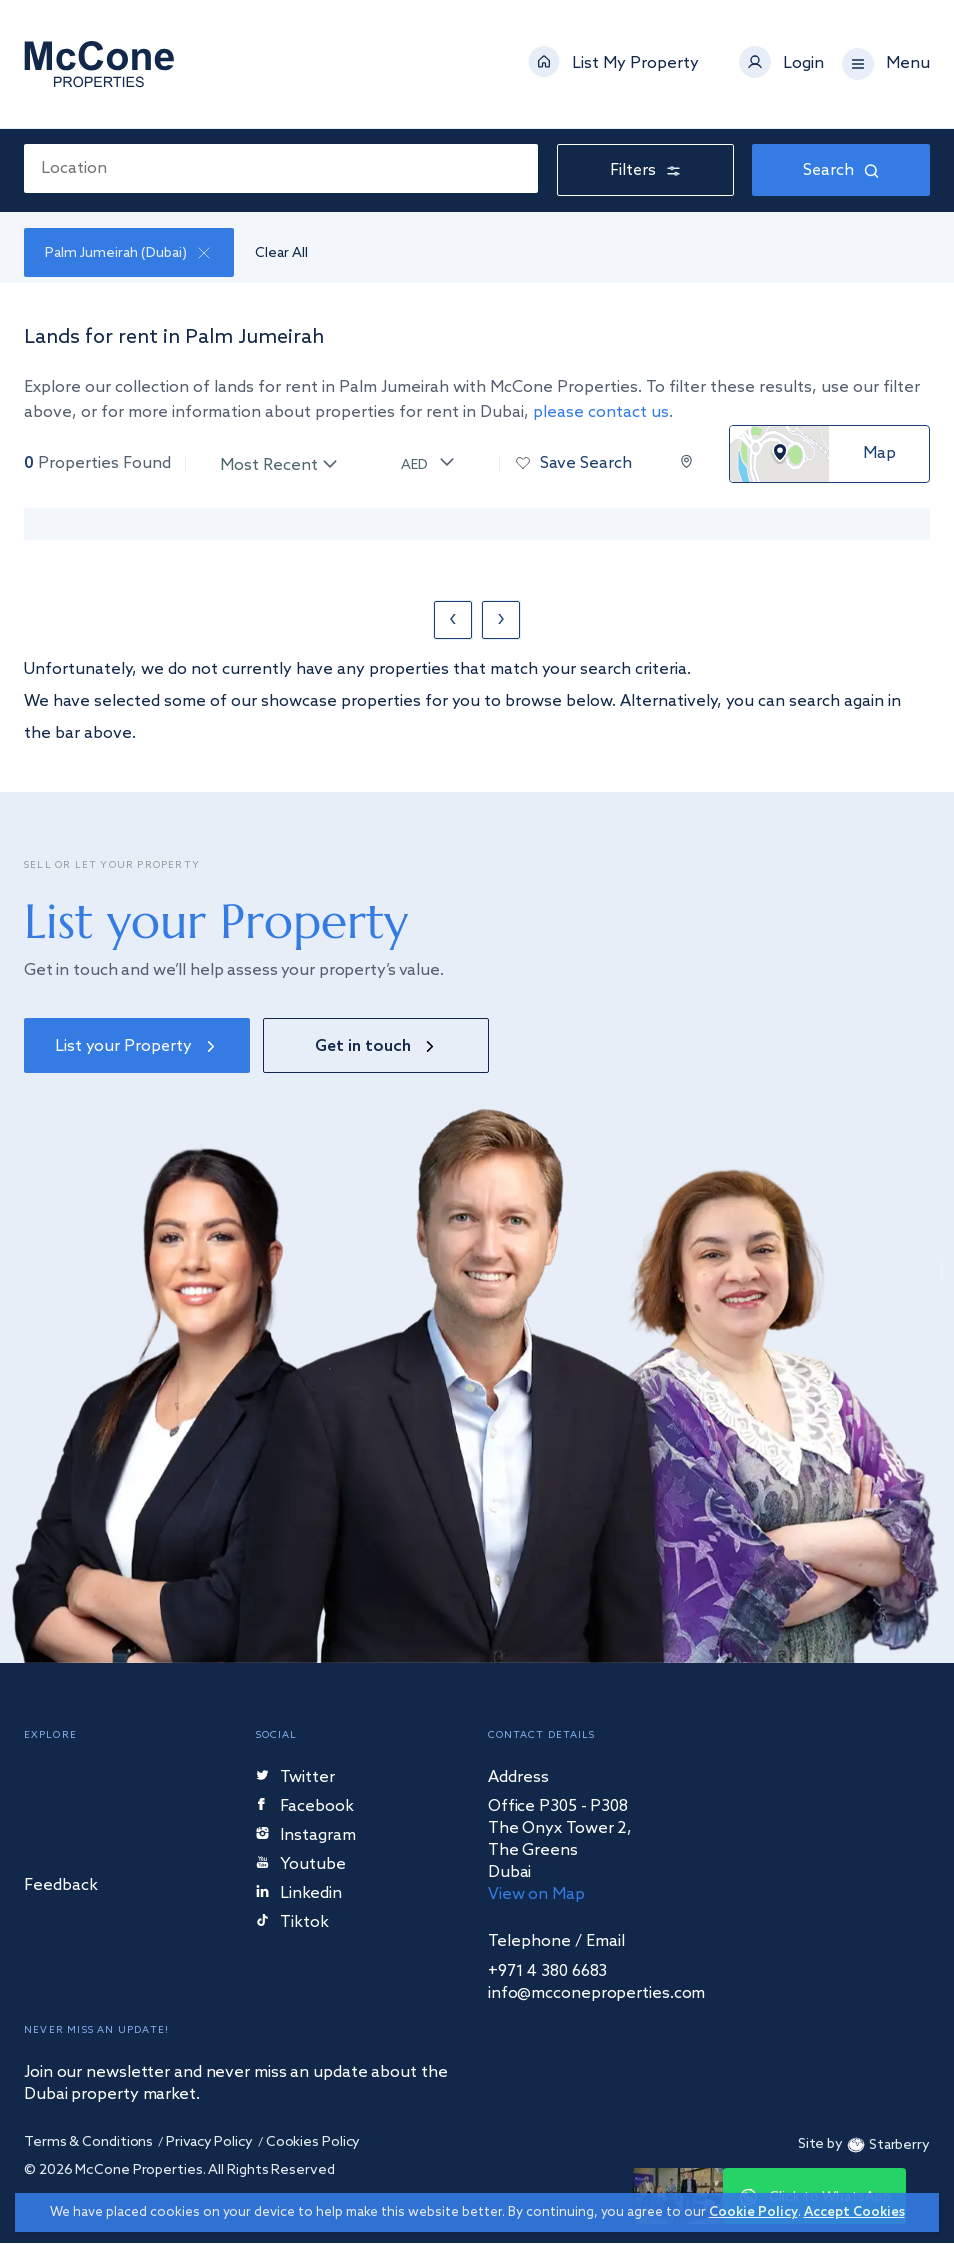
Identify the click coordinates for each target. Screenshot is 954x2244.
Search (841, 170)
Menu (908, 64)
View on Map (536, 1895)
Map (879, 454)
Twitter (295, 1778)
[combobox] (281, 168)
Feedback (61, 1886)
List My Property (635, 64)
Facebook (306, 1807)
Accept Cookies (854, 2212)
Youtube (301, 1865)
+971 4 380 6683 (548, 1972)
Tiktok (292, 1923)
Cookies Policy (316, 2143)
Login (803, 64)
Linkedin (299, 1894)
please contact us (601, 412)
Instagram (306, 1836)
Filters (645, 170)
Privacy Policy (210, 2143)
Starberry (886, 2145)
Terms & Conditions (88, 2143)
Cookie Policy (753, 2212)
